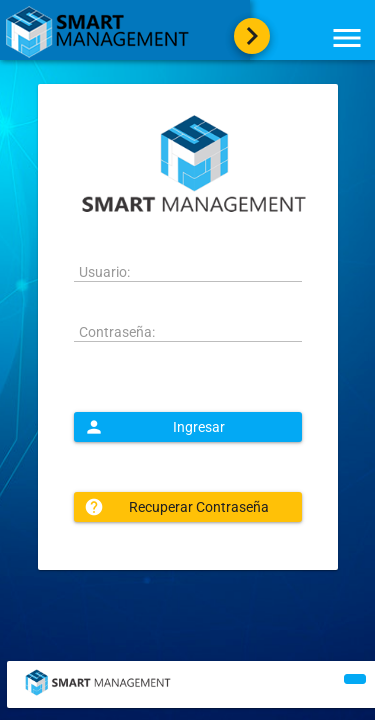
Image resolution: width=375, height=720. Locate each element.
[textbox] (188, 272)
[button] (188, 427)
